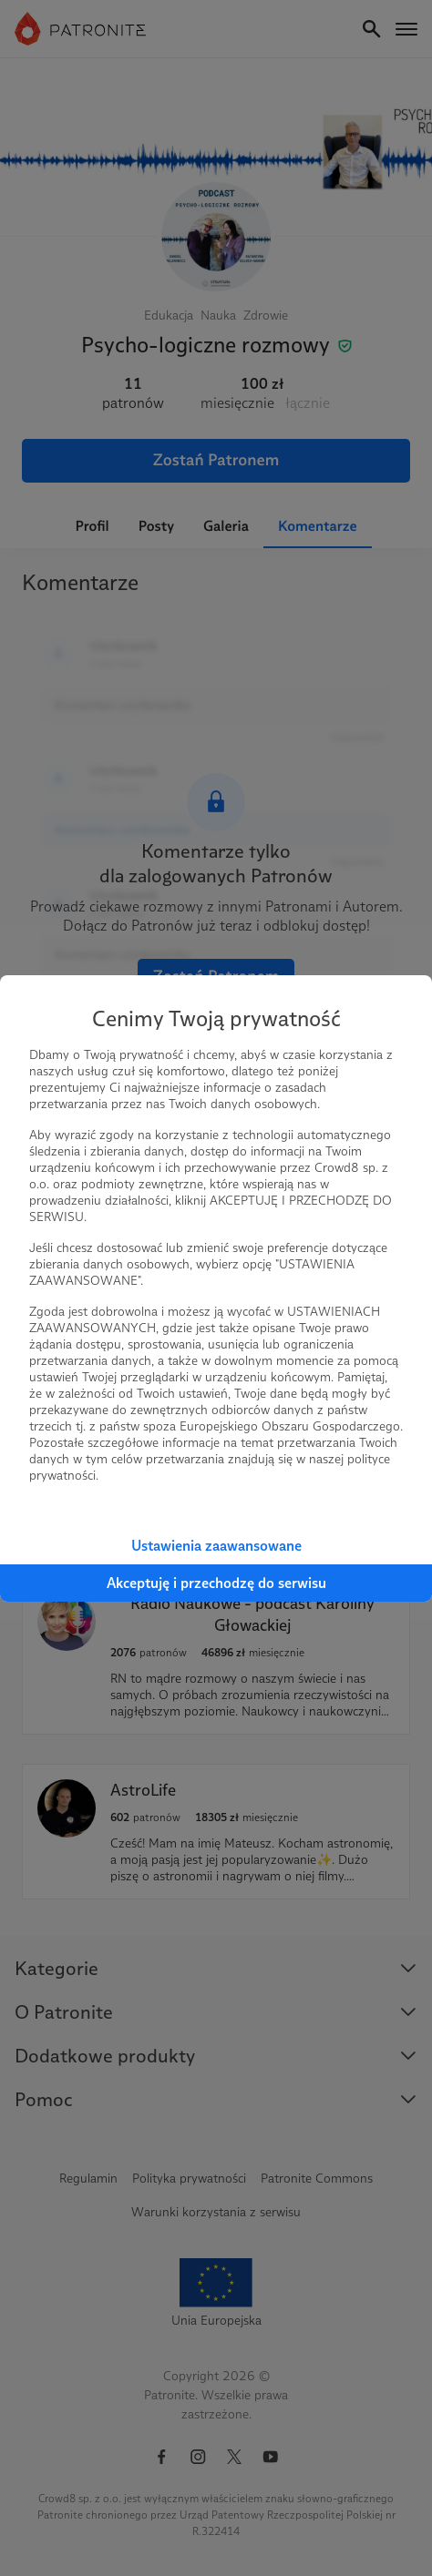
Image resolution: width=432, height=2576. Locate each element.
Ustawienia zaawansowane (216, 1545)
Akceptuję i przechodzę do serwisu (216, 1583)
